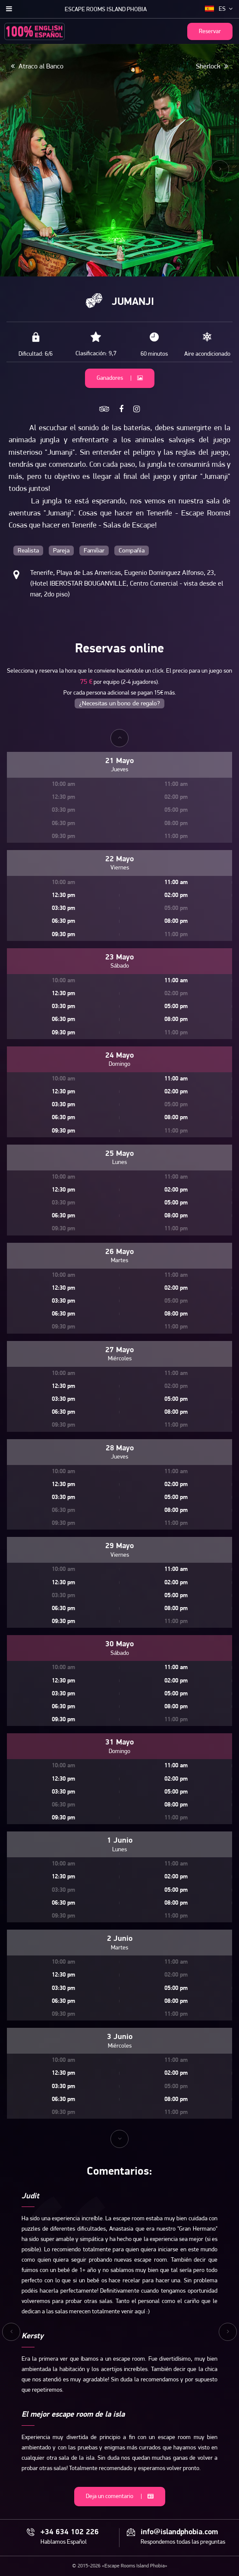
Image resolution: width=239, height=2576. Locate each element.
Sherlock (212, 66)
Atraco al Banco (37, 66)
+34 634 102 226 (70, 2532)
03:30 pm (63, 908)
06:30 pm (63, 921)
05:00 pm (176, 1006)
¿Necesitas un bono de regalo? (119, 704)
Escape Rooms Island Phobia (106, 9)
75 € (86, 682)
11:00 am (176, 882)
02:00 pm (176, 895)
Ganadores (120, 378)
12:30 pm (63, 895)
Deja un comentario (120, 2496)
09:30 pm (63, 934)
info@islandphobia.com (179, 2532)
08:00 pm (176, 921)
